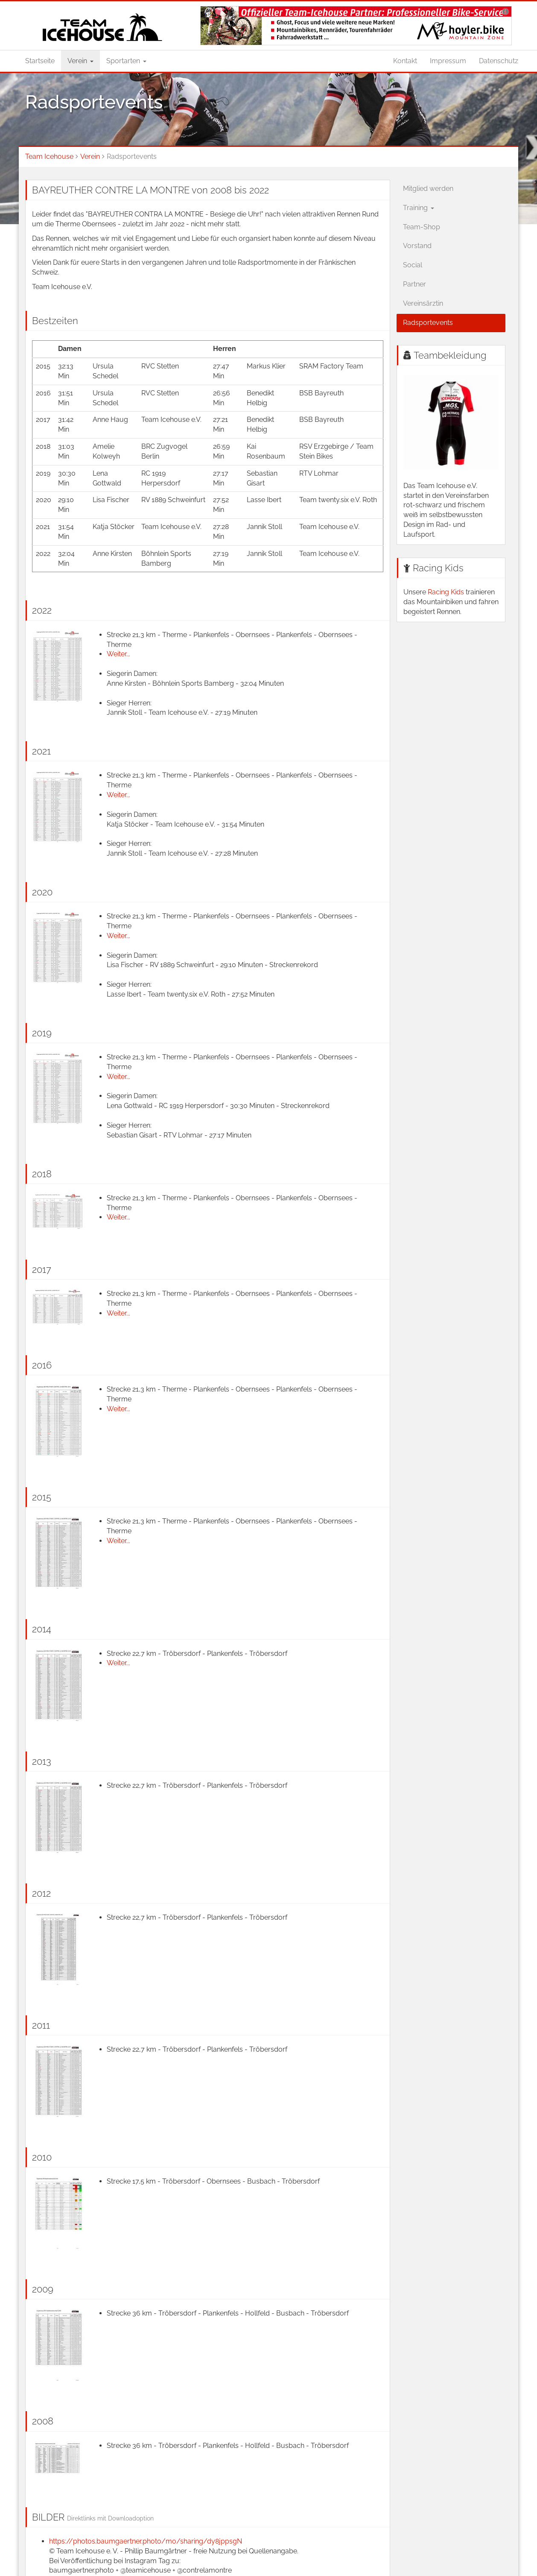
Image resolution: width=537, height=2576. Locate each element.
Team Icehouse (49, 156)
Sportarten (126, 61)
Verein (80, 61)
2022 (42, 610)
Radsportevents (428, 323)
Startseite (40, 61)
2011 (41, 2025)
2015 (41, 1497)
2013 (41, 1761)
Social (412, 265)
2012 (41, 1893)
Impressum (448, 61)
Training (418, 208)
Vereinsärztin (423, 303)
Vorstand (417, 246)
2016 (42, 1365)
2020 (42, 892)
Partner (414, 284)
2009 (42, 2289)
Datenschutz (498, 61)
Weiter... (118, 654)
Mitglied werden (428, 188)
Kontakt (405, 61)
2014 (41, 1628)
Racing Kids (438, 567)
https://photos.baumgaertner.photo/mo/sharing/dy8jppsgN (145, 2541)
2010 (42, 2157)
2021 (41, 751)
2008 (42, 2421)
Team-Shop (421, 227)
